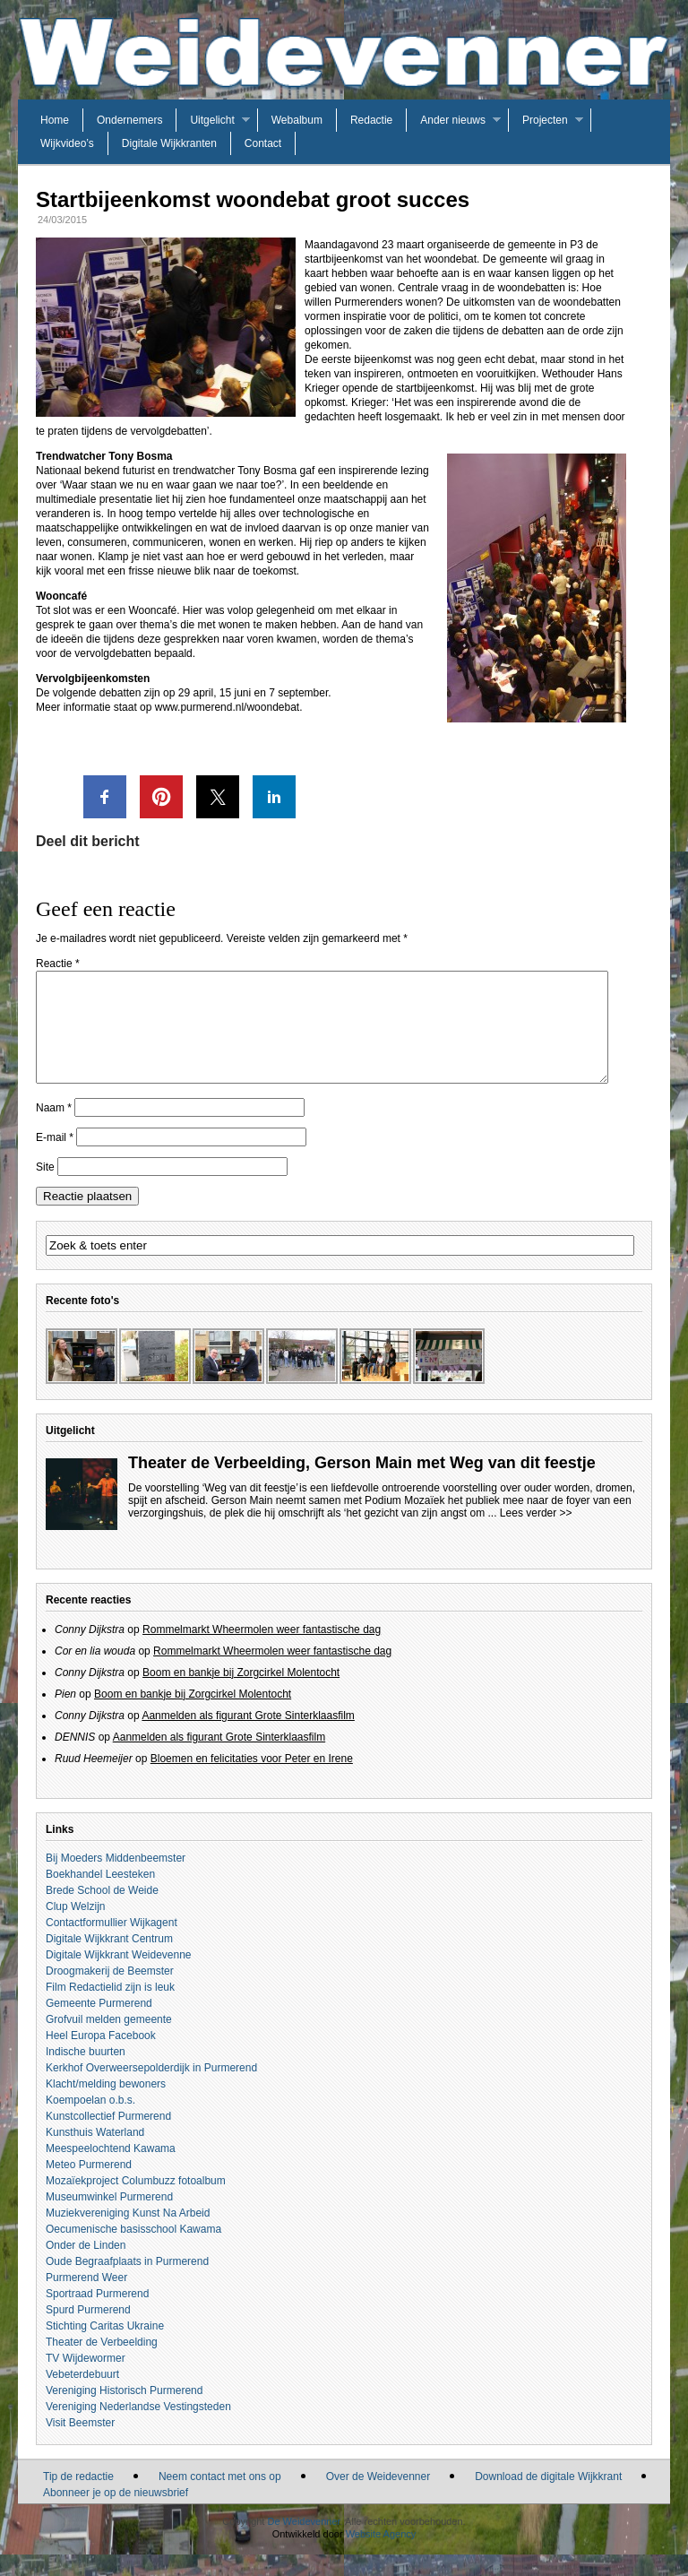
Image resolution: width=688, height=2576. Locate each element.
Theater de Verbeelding (102, 2363)
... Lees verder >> (530, 1534)
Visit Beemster (80, 2444)
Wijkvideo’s (67, 143)
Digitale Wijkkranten (169, 143)
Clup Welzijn (75, 1928)
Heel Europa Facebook (101, 2057)
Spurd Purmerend (88, 2331)
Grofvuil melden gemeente (109, 2041)
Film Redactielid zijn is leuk (110, 2008)
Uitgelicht (212, 120)
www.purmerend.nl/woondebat (227, 707)
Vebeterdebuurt (82, 2396)
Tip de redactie (78, 2498)
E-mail (54, 1159)
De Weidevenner (303, 2542)
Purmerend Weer (86, 2299)
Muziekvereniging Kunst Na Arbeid (128, 2234)
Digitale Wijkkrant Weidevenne (119, 1976)
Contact (263, 143)
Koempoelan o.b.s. (90, 2121)
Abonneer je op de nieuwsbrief (115, 2514)
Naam (54, 1129)
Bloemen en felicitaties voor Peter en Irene (251, 1780)
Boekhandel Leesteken (100, 1895)
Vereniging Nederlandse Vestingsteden (138, 2428)
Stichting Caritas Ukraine (105, 2347)
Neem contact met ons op (220, 2498)
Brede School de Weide (102, 1912)
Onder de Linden (85, 2266)
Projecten (545, 120)
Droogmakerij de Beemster (110, 1992)
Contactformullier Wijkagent (111, 1944)
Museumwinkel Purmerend (109, 2218)
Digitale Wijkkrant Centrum (109, 1960)
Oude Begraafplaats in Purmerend (127, 2283)
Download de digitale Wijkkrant (548, 2498)
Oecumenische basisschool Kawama (133, 2250)
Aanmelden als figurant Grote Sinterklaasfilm (248, 1737)
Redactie (371, 120)
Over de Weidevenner (378, 2498)
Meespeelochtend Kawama (111, 2170)
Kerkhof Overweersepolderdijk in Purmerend (151, 2089)
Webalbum (296, 120)
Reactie (58, 963)
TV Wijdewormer (85, 2379)
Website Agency (381, 2555)
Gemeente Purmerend (99, 2024)
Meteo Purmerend (89, 2186)
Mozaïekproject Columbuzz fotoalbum (136, 2202)
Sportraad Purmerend (97, 2315)
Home (54, 120)
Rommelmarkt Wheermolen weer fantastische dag (261, 1651)
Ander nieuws (453, 120)
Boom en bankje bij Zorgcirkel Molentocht (241, 1694)
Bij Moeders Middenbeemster (115, 1879)
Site (45, 1188)
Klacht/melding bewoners (106, 2105)
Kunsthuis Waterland (95, 2154)
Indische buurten (85, 2073)
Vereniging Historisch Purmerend (124, 2412)
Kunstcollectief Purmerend (108, 2137)
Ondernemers (129, 120)
